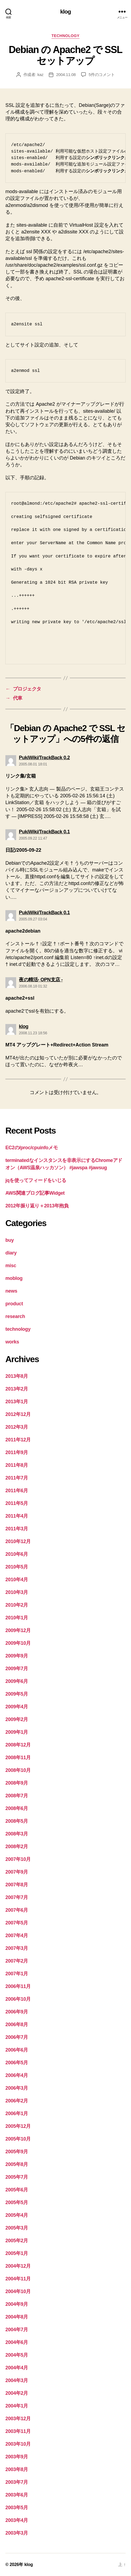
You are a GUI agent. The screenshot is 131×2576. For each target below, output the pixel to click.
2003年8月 (16, 2469)
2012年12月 (18, 1414)
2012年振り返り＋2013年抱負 (36, 1205)
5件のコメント (102, 74)
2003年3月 (16, 2533)
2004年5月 (16, 2355)
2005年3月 (16, 2228)
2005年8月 (16, 2164)
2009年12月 (18, 1630)
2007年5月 (16, 1923)
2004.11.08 (66, 74)
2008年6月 (16, 1808)
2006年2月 (16, 2100)
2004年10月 (18, 2291)
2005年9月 (16, 2151)
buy (9, 1240)
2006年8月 (16, 2024)
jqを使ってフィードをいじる (35, 1180)
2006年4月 (16, 2075)
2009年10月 (18, 1643)
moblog (13, 1278)
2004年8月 (16, 2317)
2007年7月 (16, 1897)
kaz (40, 74)
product (14, 1303)
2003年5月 (16, 2507)
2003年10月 (18, 2444)
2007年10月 (18, 1859)
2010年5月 (16, 1567)
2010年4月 (16, 1579)
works (12, 1342)
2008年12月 (18, 1745)
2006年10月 (18, 1999)
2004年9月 (16, 2304)
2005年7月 (16, 2177)
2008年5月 (16, 1821)
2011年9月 (16, 1452)
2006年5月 (16, 2062)
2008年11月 (18, 1757)
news (11, 1291)
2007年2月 (16, 1961)
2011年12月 (18, 1439)
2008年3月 (16, 1834)
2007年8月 (16, 1884)
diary (11, 1253)
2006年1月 (16, 2113)
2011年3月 (16, 1528)
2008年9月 (16, 1783)
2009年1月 (16, 1732)
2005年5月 (16, 2202)
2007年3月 (16, 1948)
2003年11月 (18, 2431)
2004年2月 (16, 2393)
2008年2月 (16, 1846)
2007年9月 (16, 1872)
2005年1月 (16, 2253)
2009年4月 (16, 1706)
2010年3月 (16, 1592)
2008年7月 (16, 1795)
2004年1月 (16, 2406)
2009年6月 (16, 1681)
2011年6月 (16, 1490)
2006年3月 (16, 2088)
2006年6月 (16, 2050)
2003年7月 (16, 2482)
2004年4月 (16, 2367)
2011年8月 (16, 1465)
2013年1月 (16, 1401)
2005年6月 (16, 2189)
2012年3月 (16, 1427)
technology (65, 36)
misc (10, 1265)
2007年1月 (16, 1973)
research (15, 1316)
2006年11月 (18, 1986)
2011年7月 (16, 1478)
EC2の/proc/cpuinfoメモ (31, 1147)
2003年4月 (16, 2520)
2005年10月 (18, 2139)
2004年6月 (16, 2342)
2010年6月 (16, 1554)
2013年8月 (16, 1376)
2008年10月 (18, 1770)
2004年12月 (18, 2266)
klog (65, 11)
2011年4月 (16, 1516)
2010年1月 (16, 1617)
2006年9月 (16, 2011)
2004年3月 (16, 2380)
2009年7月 (16, 1668)
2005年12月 (18, 2126)
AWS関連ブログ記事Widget (35, 1193)
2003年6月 (16, 2495)
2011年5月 (16, 1503)
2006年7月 (16, 2037)
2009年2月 (16, 1719)
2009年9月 (16, 1656)
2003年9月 (16, 2456)
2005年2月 (16, 2240)
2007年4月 (16, 1935)
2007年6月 (16, 1910)
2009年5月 (16, 1694)
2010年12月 (18, 1541)
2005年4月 (16, 2215)
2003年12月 (18, 2418)
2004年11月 (18, 2278)
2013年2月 (16, 1389)
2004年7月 (16, 2329)
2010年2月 (16, 1605)
